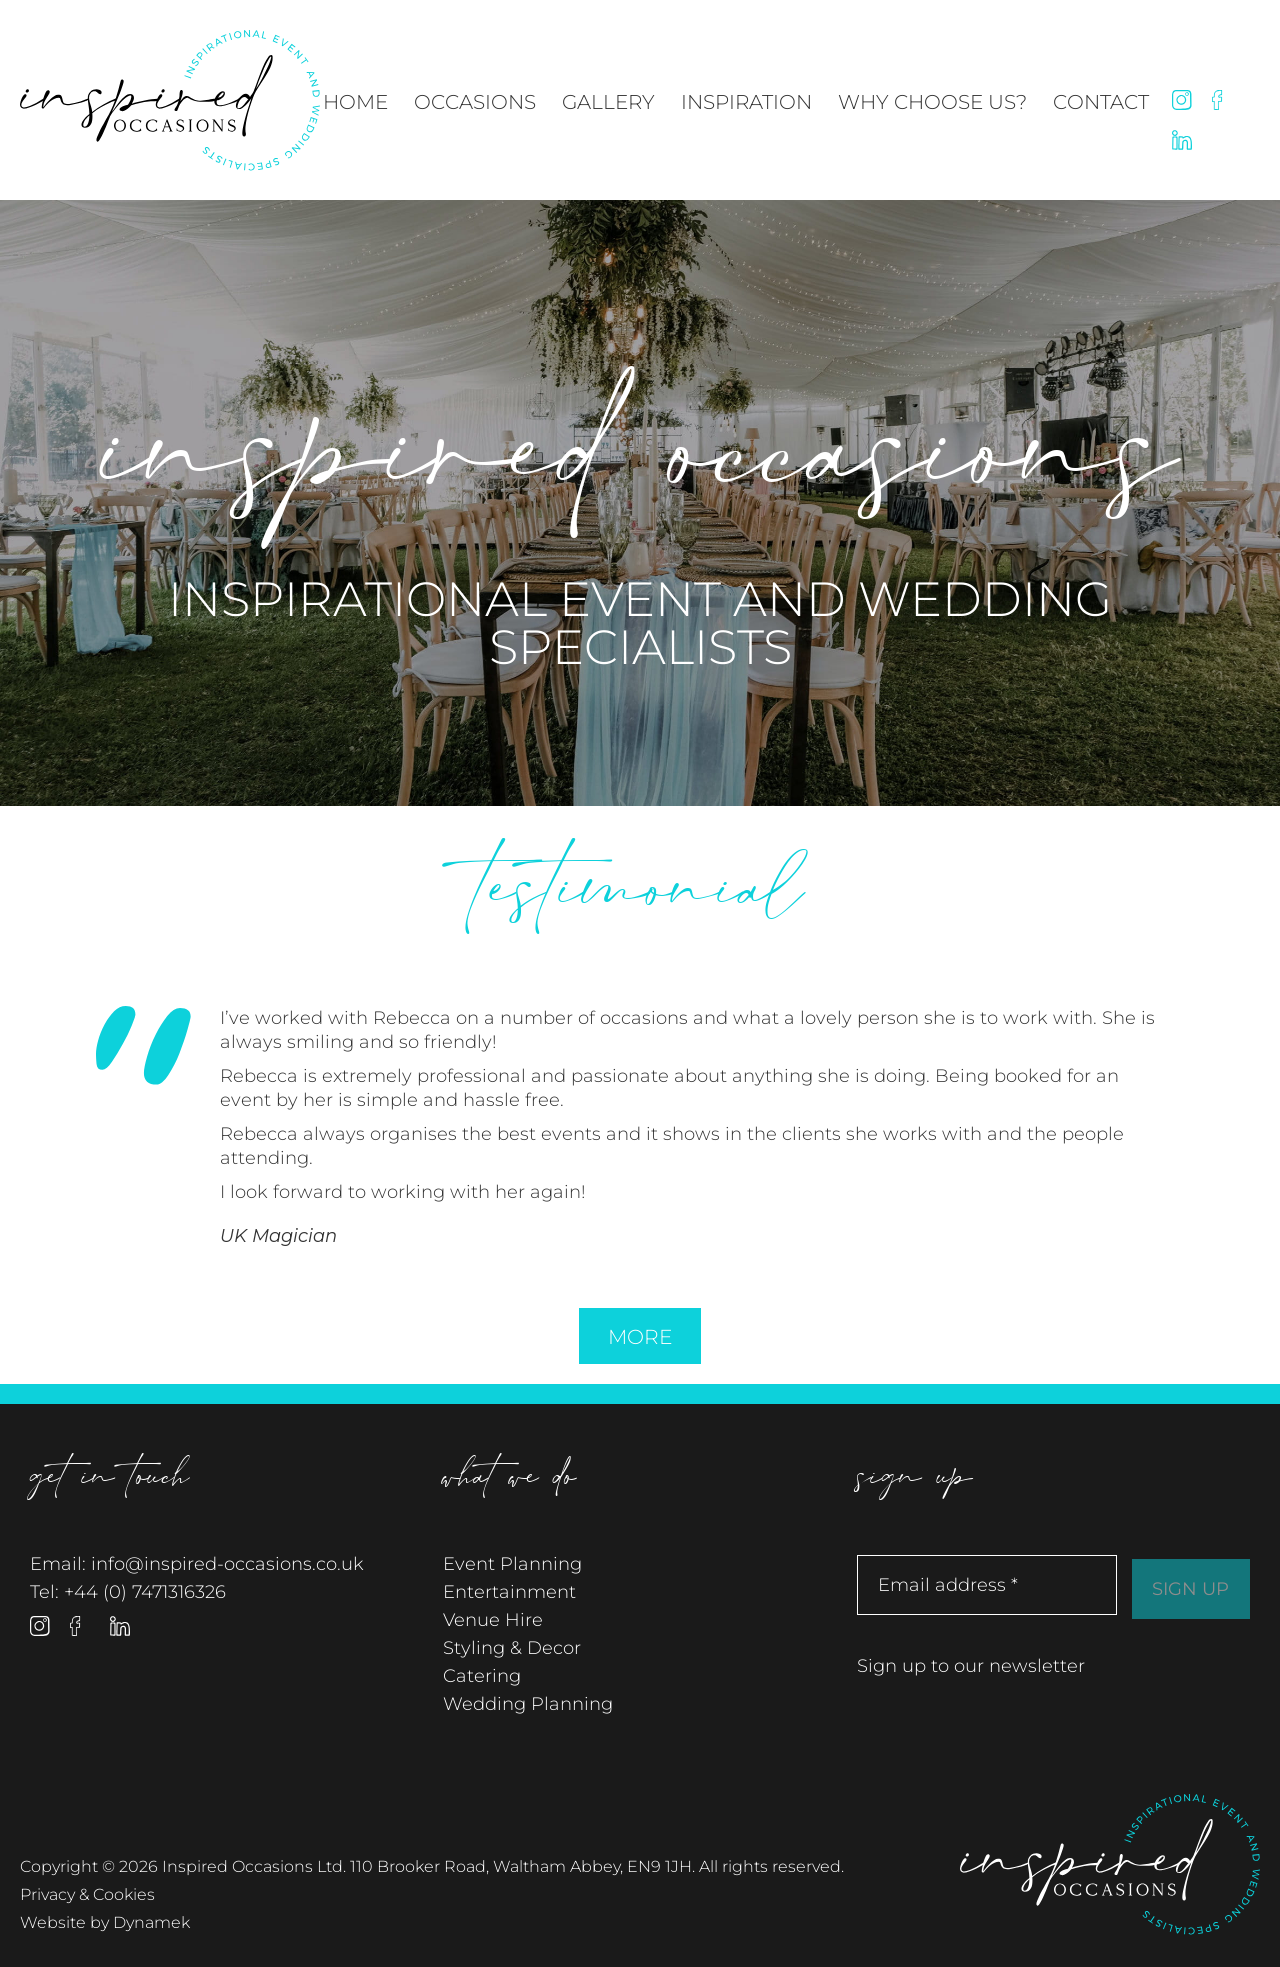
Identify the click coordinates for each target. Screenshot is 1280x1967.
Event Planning (512, 1564)
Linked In (1182, 140)
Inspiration (746, 102)
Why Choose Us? (932, 102)
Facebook (1222, 100)
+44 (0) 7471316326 (145, 1592)
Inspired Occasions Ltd (1110, 1863)
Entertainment (509, 1592)
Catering (482, 1676)
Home (355, 102)
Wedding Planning (528, 1704)
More (640, 1336)
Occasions (475, 102)
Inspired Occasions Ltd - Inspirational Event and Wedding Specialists (170, 100)
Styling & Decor (512, 1648)
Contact (1101, 102)
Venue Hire (493, 1620)
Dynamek (151, 1922)
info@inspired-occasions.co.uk (227, 1564)
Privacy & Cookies (87, 1894)
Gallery (608, 102)
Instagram (1182, 100)
